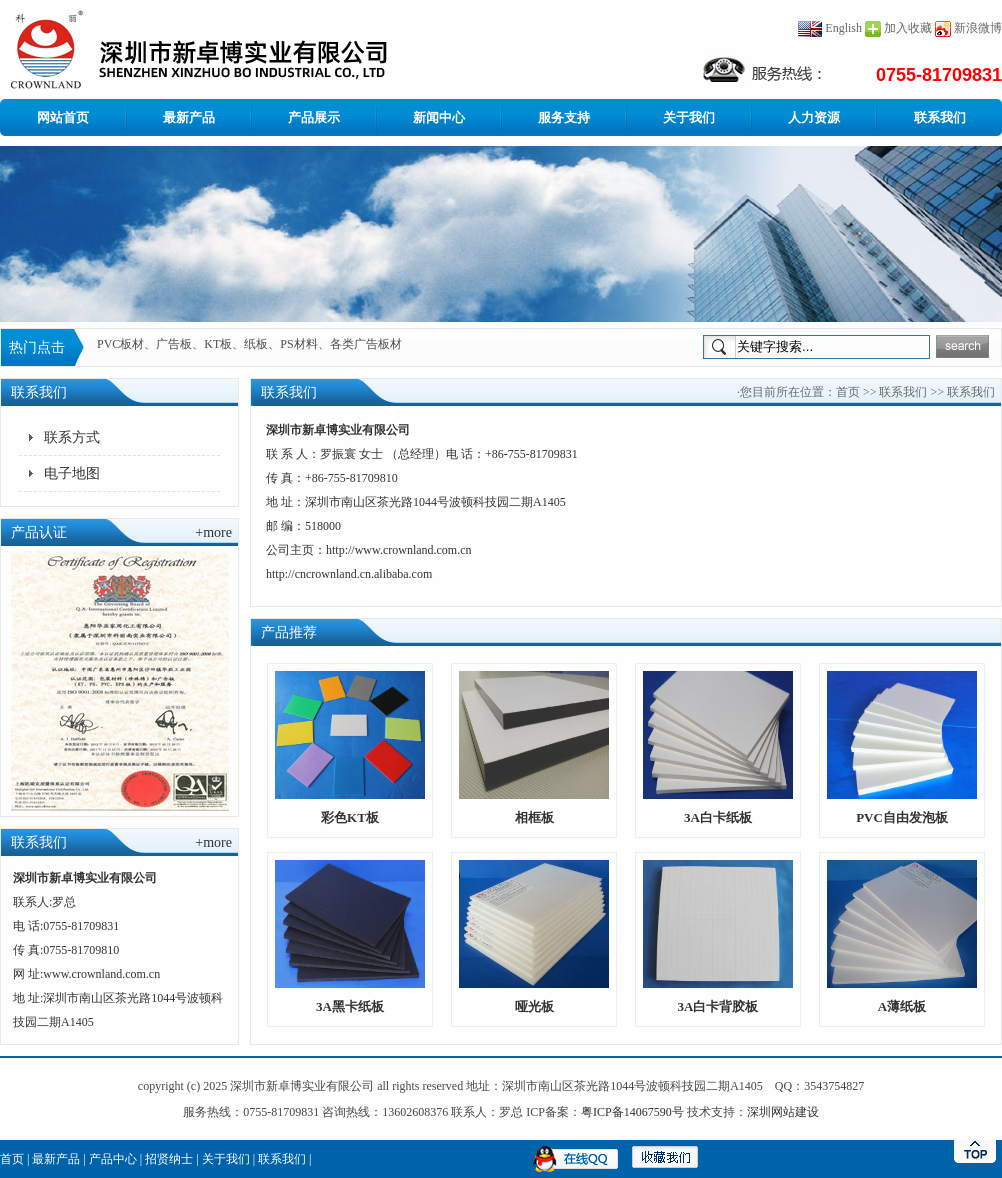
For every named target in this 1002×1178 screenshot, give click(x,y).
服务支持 (564, 117)
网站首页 (63, 117)
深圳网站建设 (783, 1112)
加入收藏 (908, 28)
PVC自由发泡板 (902, 817)
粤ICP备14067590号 (632, 1112)
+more (213, 532)
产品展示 (314, 117)
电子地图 (72, 473)
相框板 (534, 817)
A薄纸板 (902, 1006)
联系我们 (940, 117)
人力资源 (814, 117)
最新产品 (189, 117)
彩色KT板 (350, 817)
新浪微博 (978, 28)
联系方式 (72, 437)
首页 (848, 392)
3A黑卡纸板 (350, 1006)
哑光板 (534, 1006)
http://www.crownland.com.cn (399, 550)
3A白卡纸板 (718, 817)
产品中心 (113, 1159)
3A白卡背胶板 (718, 1006)
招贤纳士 (169, 1159)
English (830, 28)
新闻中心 (439, 117)
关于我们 (689, 117)
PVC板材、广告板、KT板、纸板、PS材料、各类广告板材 (249, 347)
